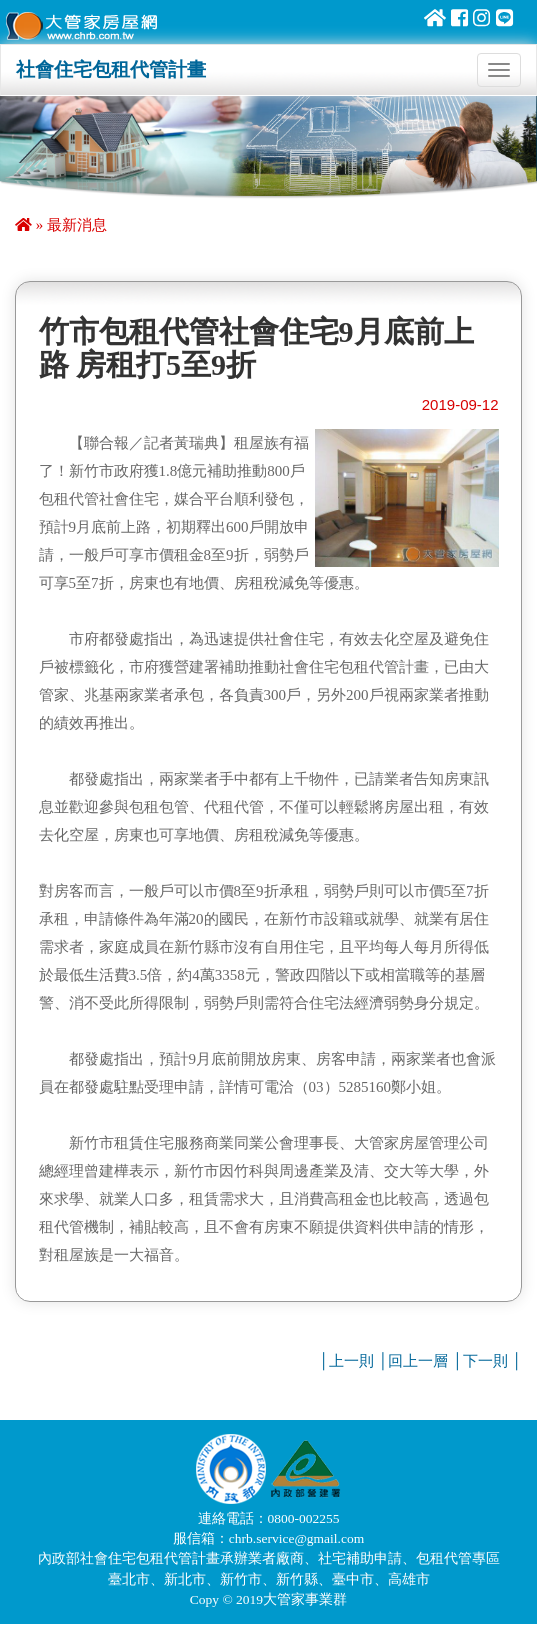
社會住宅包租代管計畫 (111, 69)
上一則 (351, 1361)
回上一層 (418, 1361)
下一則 (485, 1361)
